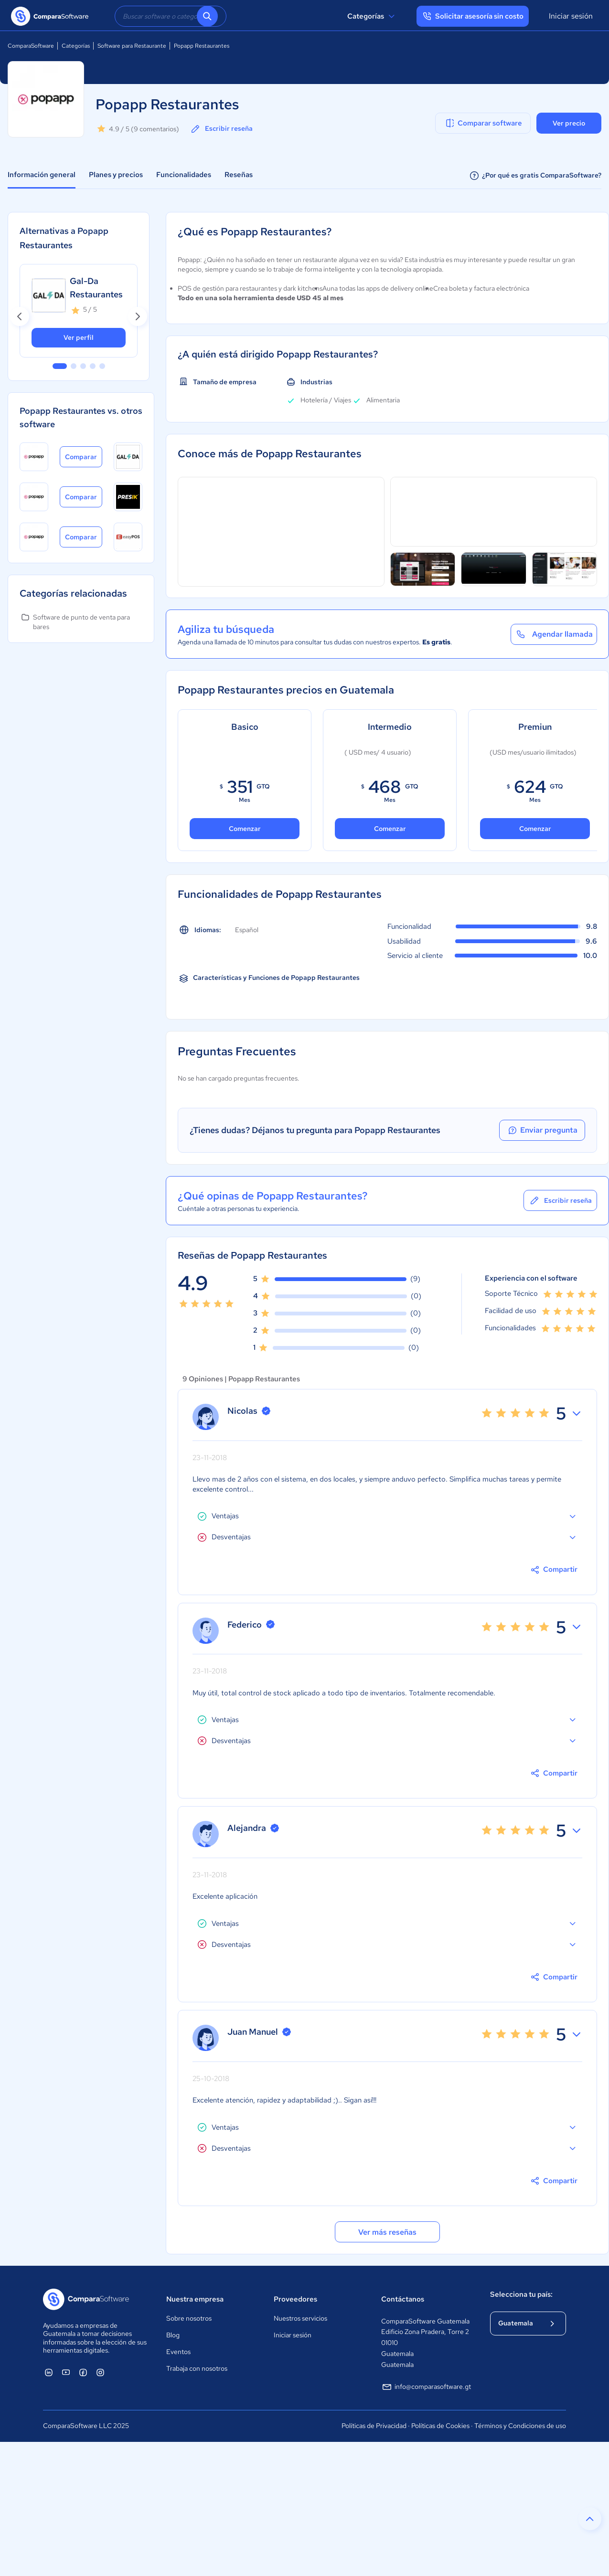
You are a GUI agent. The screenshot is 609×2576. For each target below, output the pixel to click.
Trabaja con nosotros (196, 2368)
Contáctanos (402, 2299)
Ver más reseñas (387, 2232)
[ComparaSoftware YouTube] (66, 2372)
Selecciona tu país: (521, 2294)
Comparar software (483, 123)
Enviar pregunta (542, 1130)
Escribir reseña (221, 129)
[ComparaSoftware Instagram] (100, 2372)
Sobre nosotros (189, 2318)
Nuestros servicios (300, 2318)
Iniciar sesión (571, 16)
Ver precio (569, 123)
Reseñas (238, 174)
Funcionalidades (183, 174)
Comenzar (245, 828)
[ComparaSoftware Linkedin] (48, 2372)
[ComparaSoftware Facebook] (83, 2372)
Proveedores (295, 2299)
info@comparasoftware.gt (426, 2387)
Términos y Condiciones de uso (520, 2425)
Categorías (372, 16)
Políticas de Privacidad (374, 2425)
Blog (173, 2335)
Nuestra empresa (195, 2299)
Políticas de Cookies (440, 2425)
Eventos (178, 2351)
